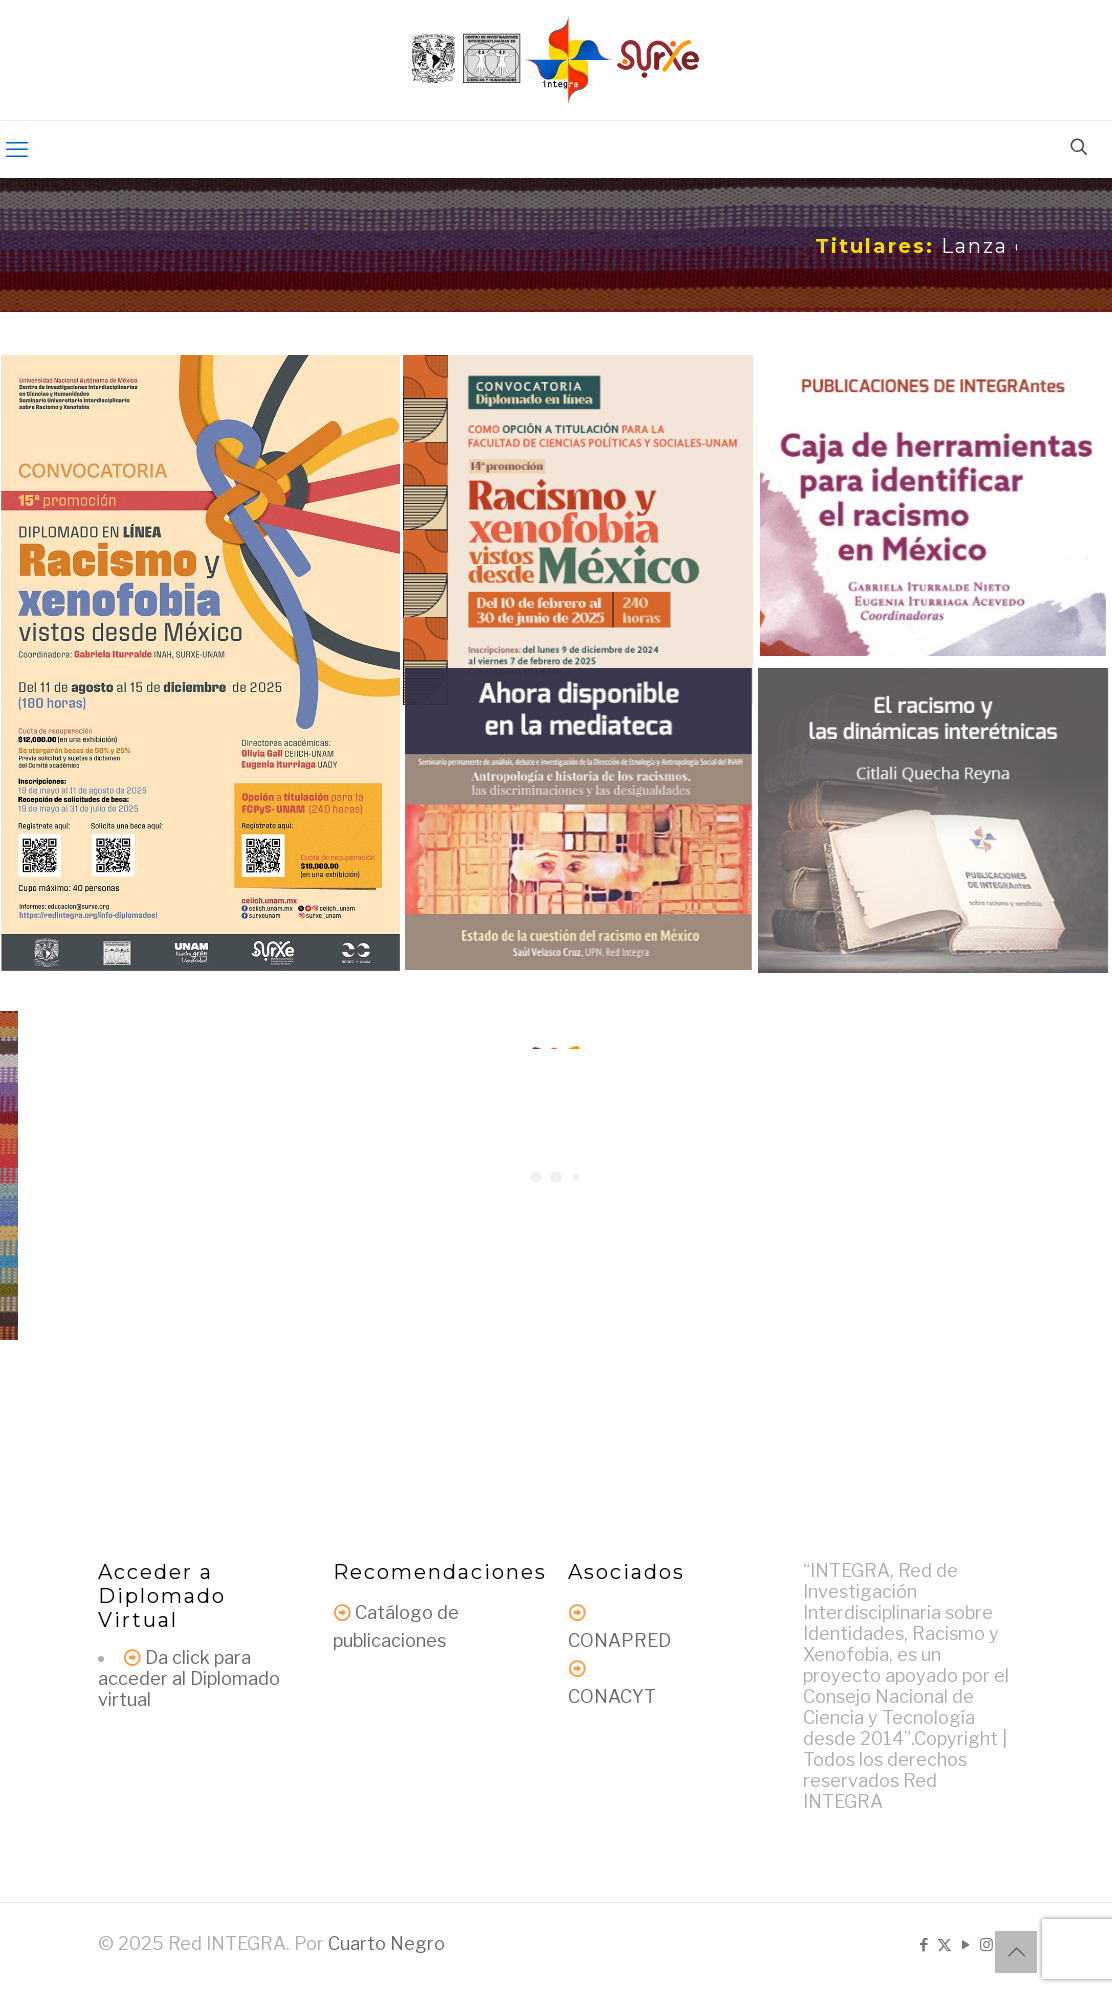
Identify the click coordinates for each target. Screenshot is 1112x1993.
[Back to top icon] (1016, 1952)
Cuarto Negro (386, 1943)
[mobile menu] (17, 149)
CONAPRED (619, 1640)
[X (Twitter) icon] (944, 1945)
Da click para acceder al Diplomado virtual (189, 1678)
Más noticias (556, 1321)
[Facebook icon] (923, 1945)
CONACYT (612, 1696)
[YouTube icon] (965, 1945)
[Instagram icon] (986, 1945)
